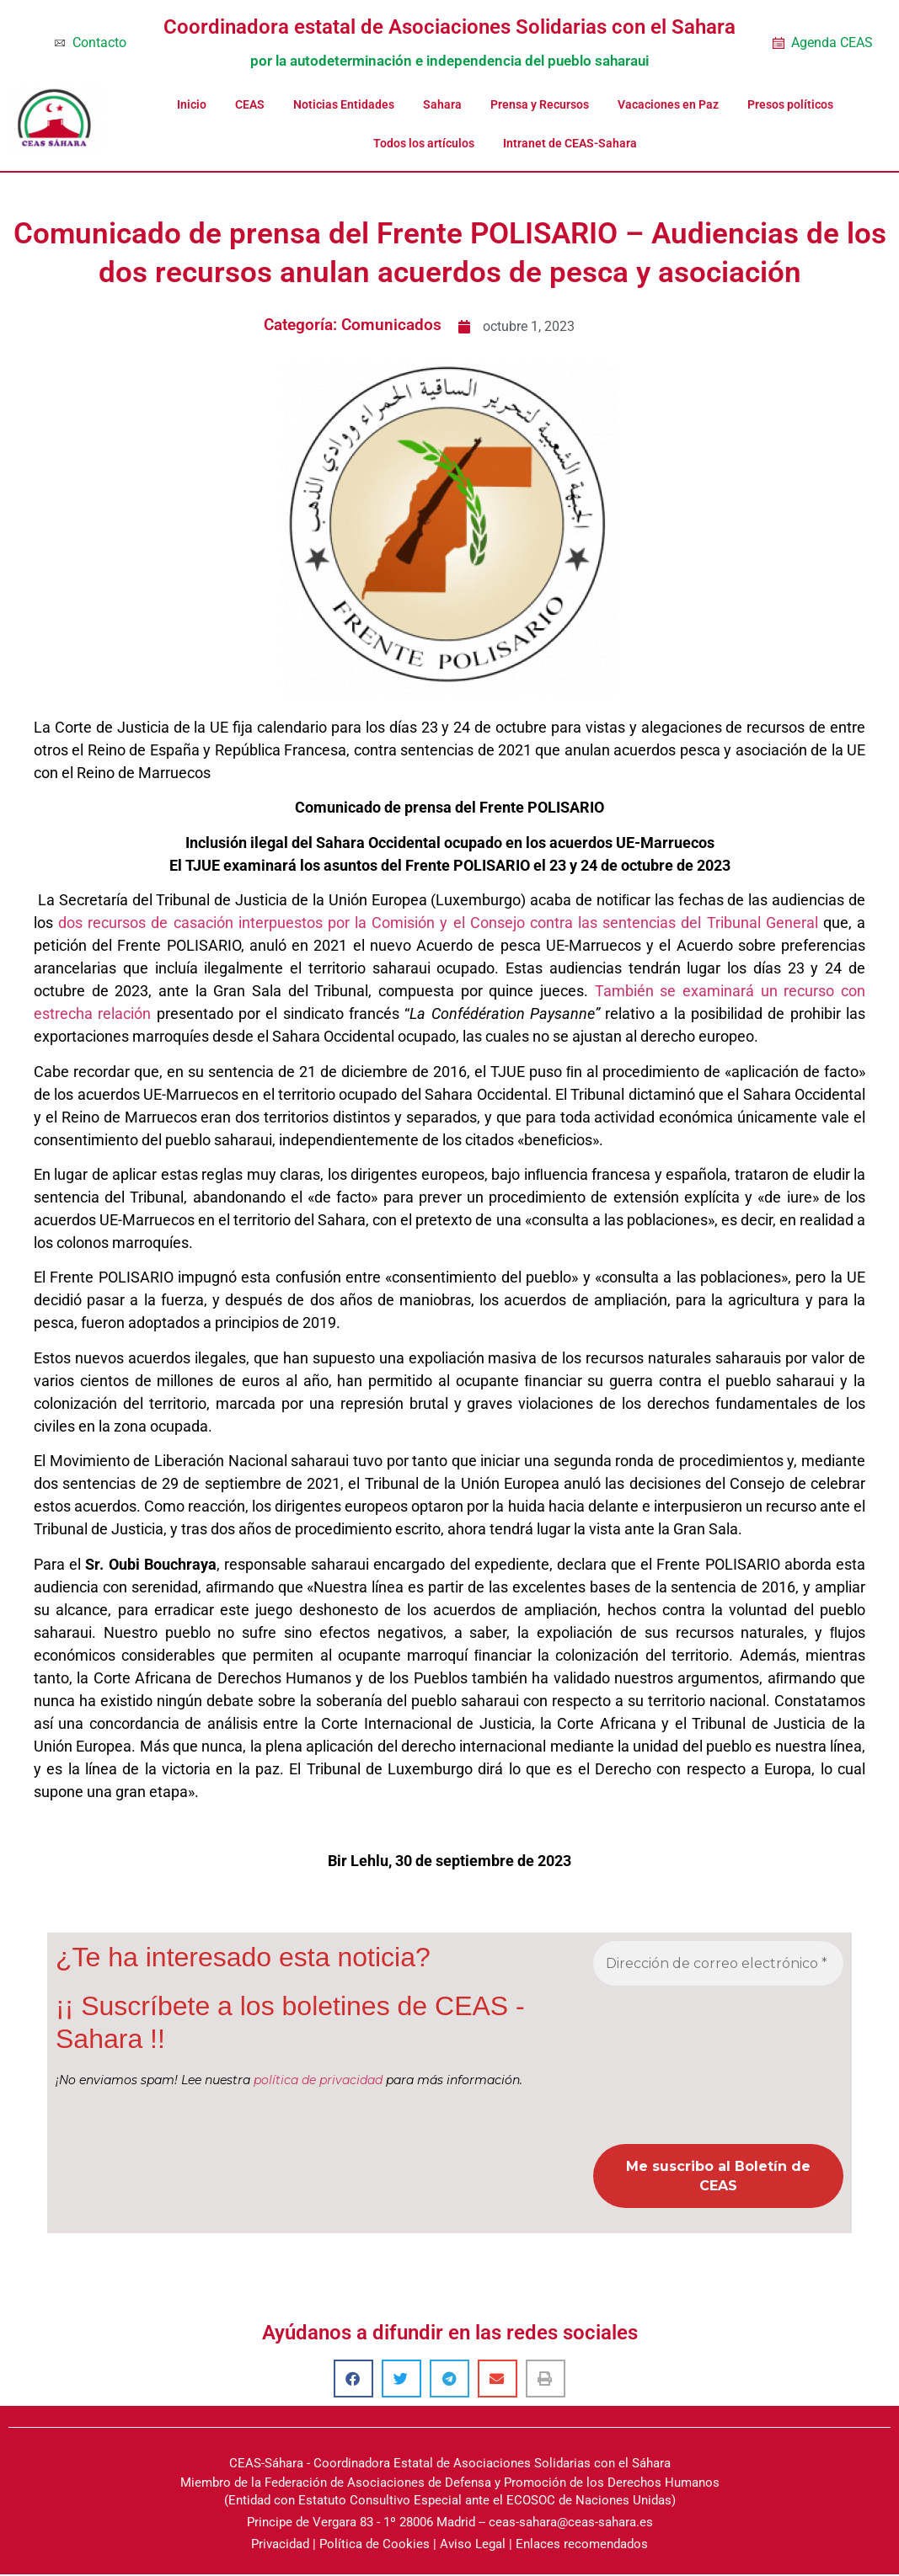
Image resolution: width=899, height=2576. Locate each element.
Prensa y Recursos (539, 104)
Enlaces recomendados (582, 2546)
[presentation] (662, 2064)
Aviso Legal (473, 2546)
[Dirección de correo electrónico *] (718, 1964)
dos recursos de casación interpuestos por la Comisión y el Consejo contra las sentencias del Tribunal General (438, 922)
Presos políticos (790, 104)
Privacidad (280, 2546)
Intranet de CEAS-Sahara (570, 143)
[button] (353, 2381)
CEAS (250, 104)
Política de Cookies (374, 2546)
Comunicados (391, 324)
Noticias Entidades (343, 104)
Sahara (442, 104)
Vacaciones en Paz (668, 104)
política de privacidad (318, 2080)
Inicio (191, 104)
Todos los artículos (423, 143)
